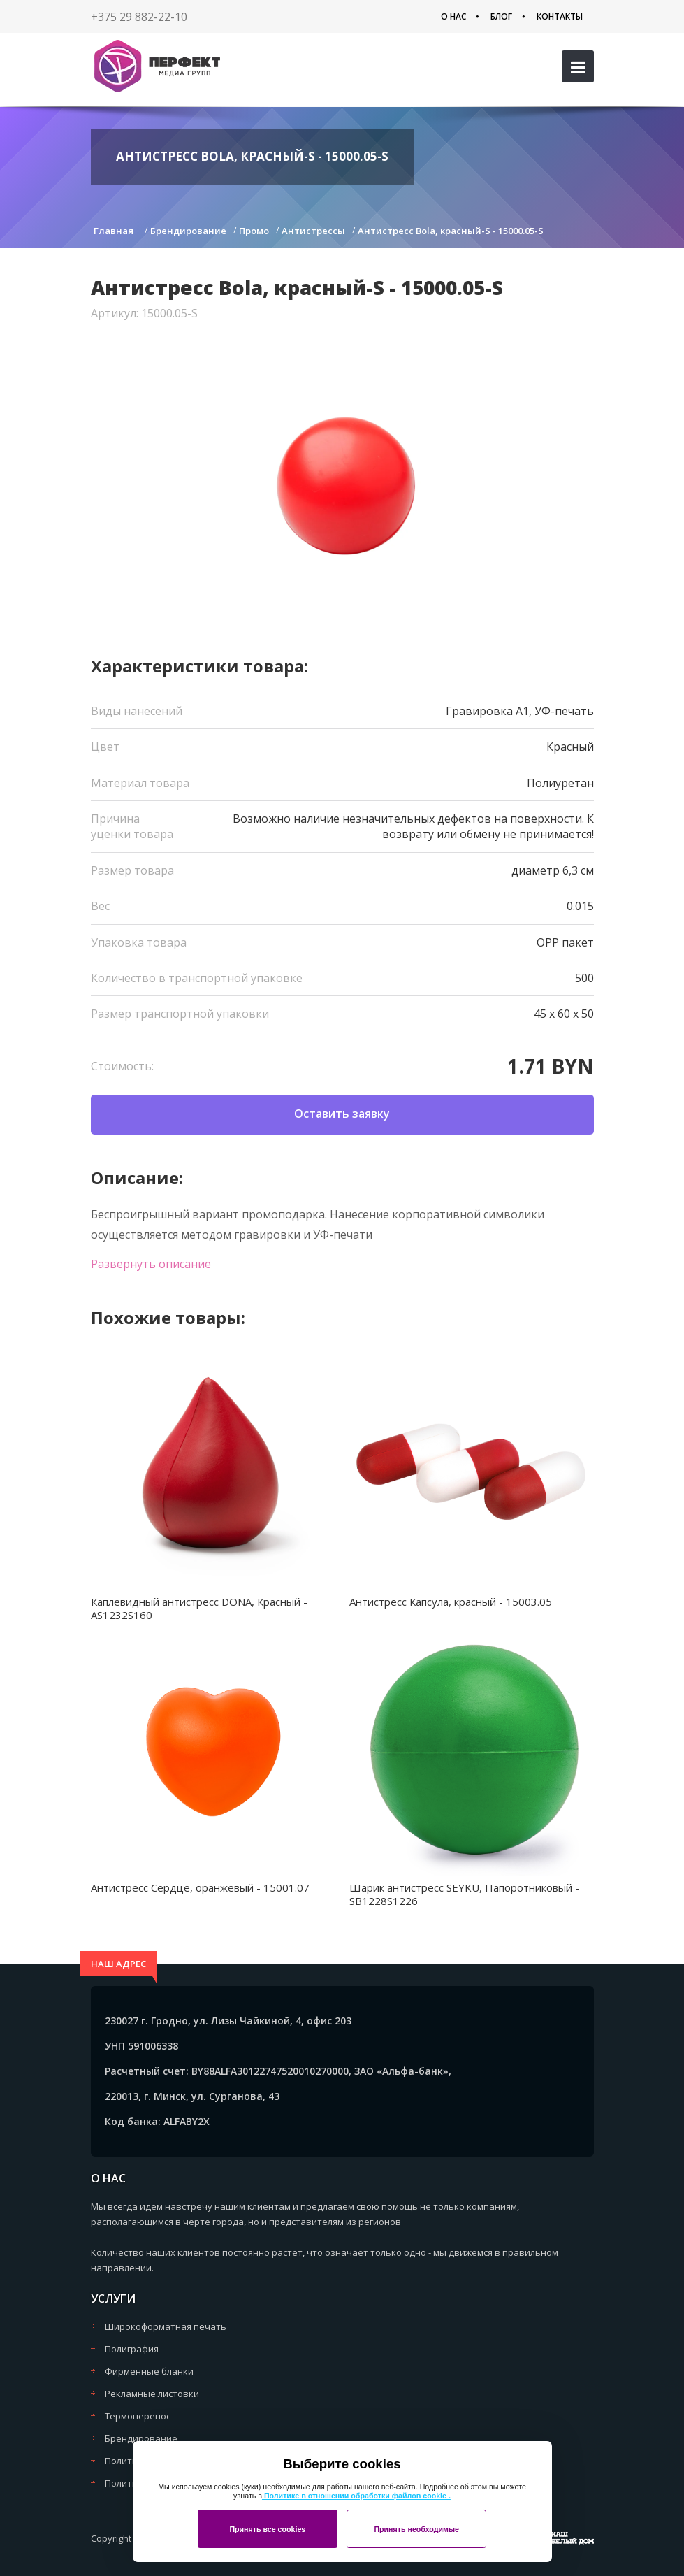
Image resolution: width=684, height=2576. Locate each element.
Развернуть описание (151, 1264)
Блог (501, 16)
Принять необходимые (416, 2529)
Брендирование (141, 2438)
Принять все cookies (267, 2529)
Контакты (560, 16)
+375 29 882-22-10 (139, 16)
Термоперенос (137, 2416)
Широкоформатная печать (165, 2326)
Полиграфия (132, 2349)
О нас (453, 16)
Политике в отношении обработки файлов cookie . (356, 2495)
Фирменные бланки (149, 2371)
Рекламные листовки (152, 2393)
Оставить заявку (342, 1113)
